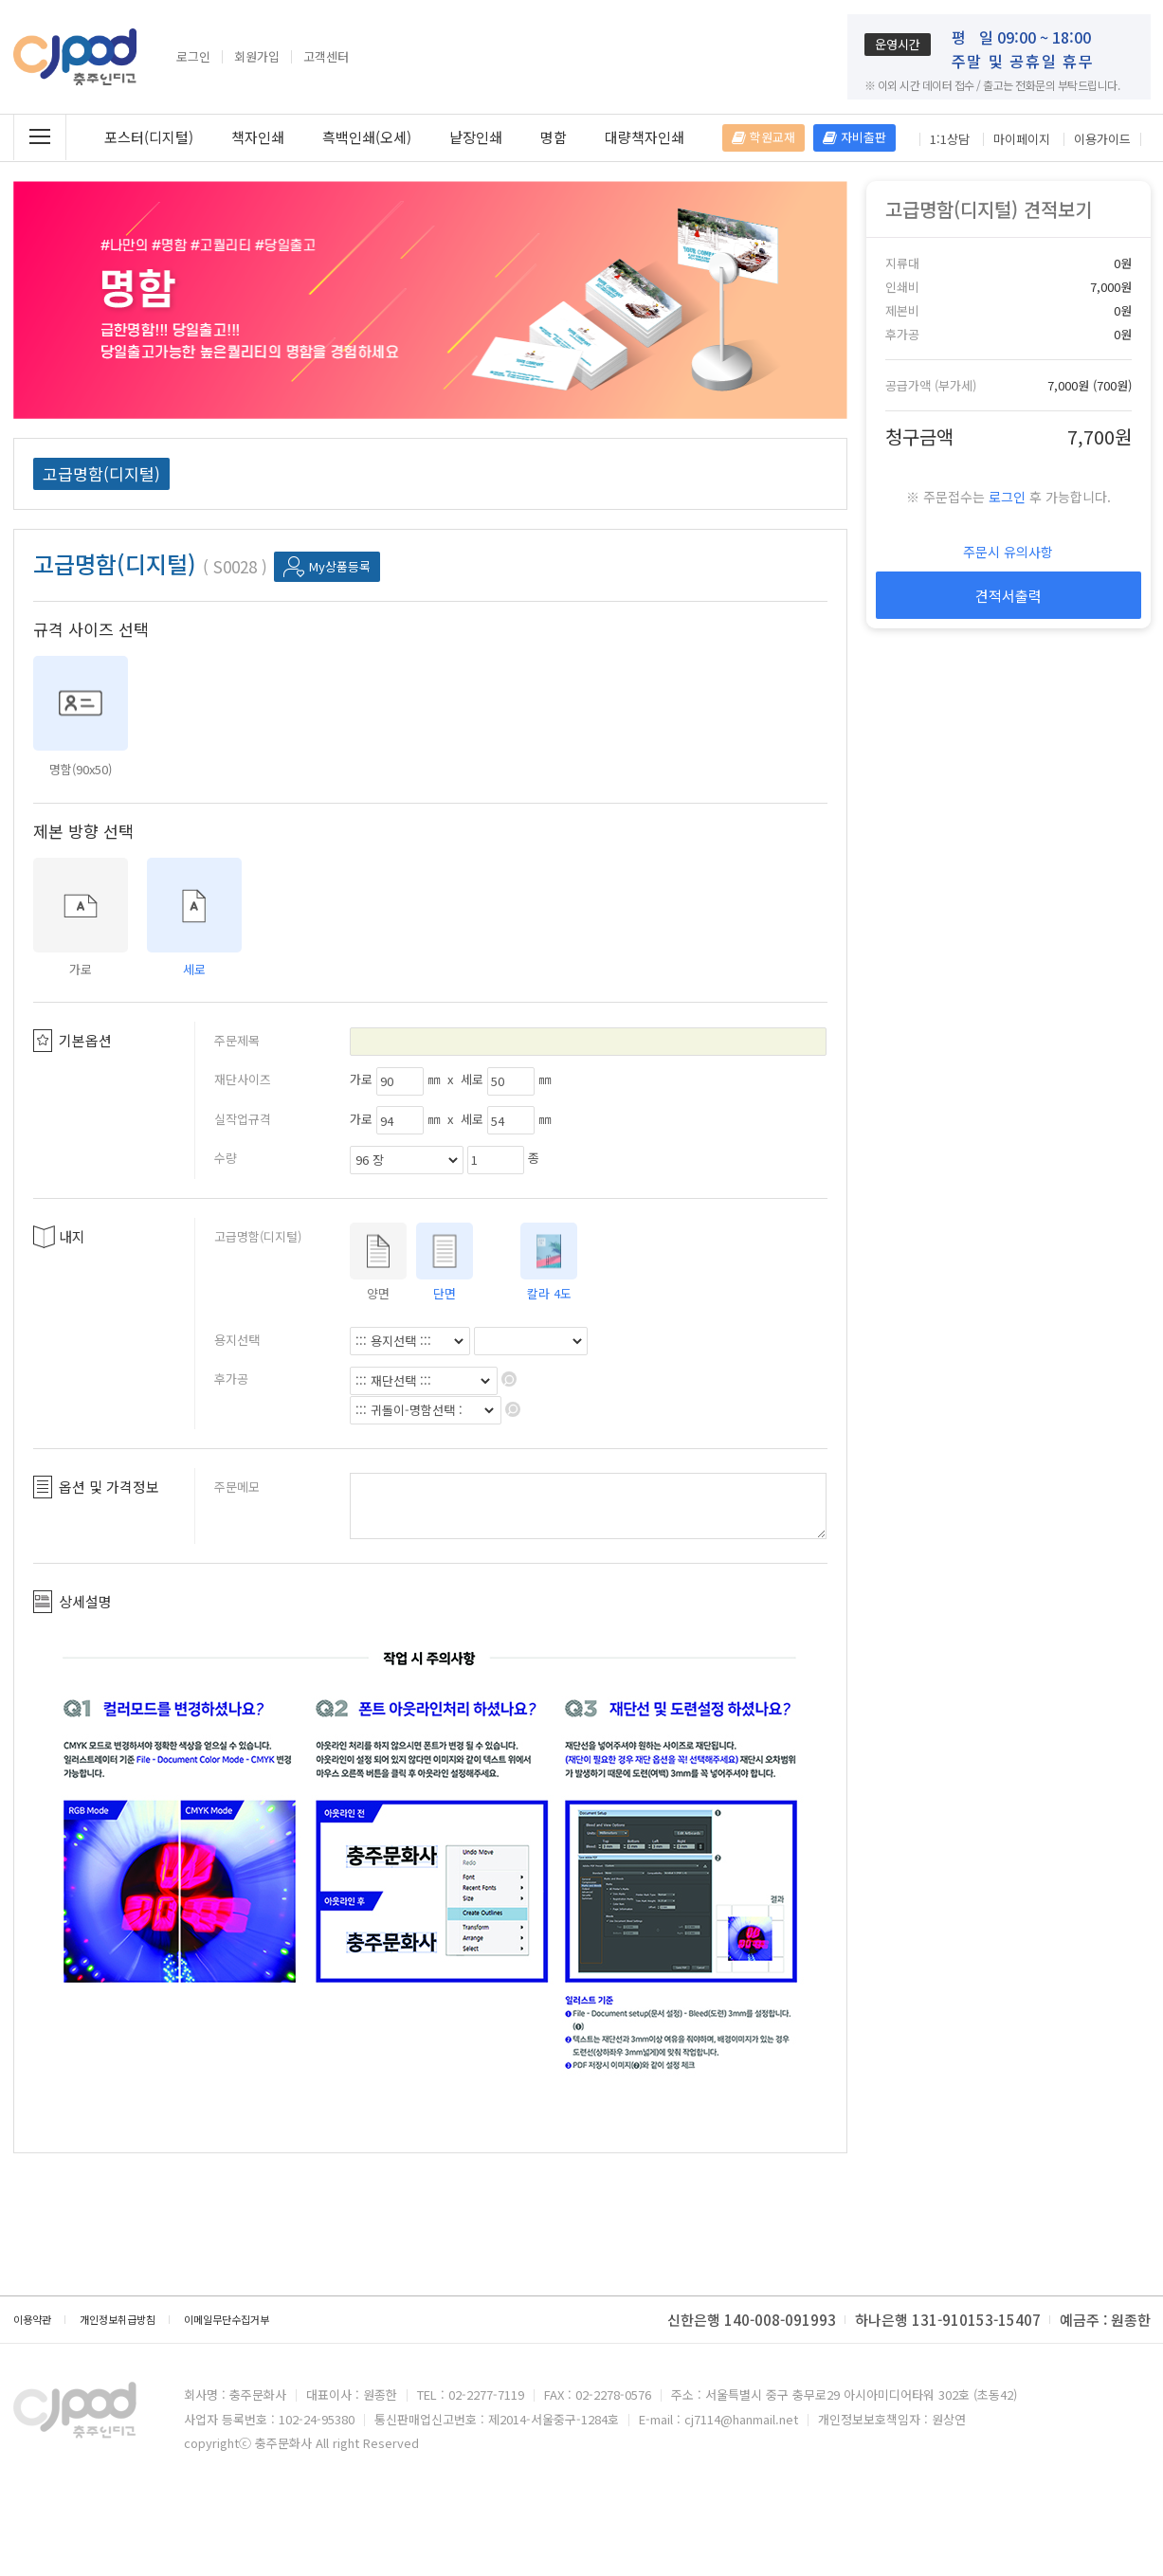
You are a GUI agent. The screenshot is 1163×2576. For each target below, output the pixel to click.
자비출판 (854, 137)
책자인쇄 (257, 137)
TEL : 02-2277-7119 (470, 2395)
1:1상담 (950, 139)
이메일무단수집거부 (226, 2319)
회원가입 (257, 56)
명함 (553, 137)
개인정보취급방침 (117, 2319)
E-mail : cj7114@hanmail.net (718, 2419)
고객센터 (326, 56)
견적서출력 (1008, 596)
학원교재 (763, 137)
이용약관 (32, 2319)
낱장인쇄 (475, 137)
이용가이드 (1102, 139)
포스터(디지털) (148, 137)
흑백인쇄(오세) (366, 137)
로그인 (193, 56)
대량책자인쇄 (644, 137)
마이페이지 (1021, 139)
